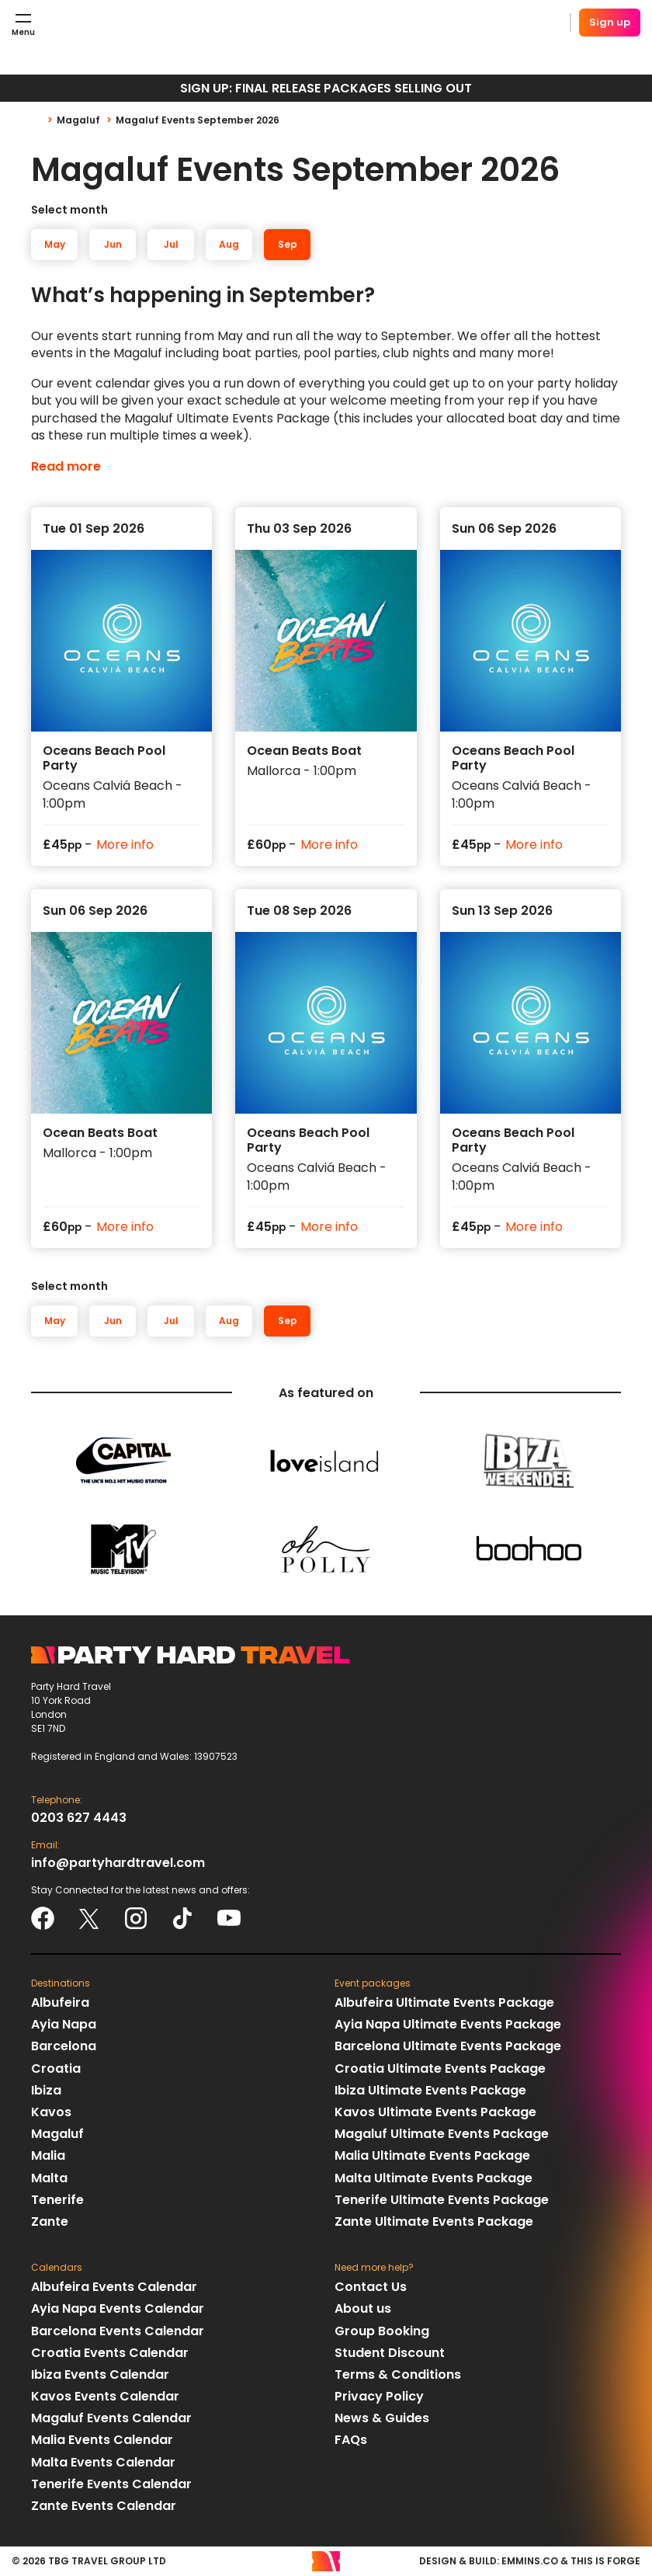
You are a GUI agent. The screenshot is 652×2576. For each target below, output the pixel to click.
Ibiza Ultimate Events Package (430, 2090)
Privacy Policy (379, 2396)
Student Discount (390, 2353)
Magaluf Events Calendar (111, 2418)
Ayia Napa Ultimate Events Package (448, 2024)
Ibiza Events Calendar (100, 2374)
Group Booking (382, 2331)
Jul (171, 244)
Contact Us (371, 2287)
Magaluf (78, 120)
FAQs (351, 2440)
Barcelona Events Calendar (117, 2331)
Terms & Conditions (398, 2374)
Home (44, 120)
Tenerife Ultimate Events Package (442, 2200)
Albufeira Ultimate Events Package (444, 2002)
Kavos (51, 2112)
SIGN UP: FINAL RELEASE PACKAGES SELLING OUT (326, 88)
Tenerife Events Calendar (111, 2484)
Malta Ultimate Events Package (433, 2178)
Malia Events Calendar (102, 2440)
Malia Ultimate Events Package (432, 2155)
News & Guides (382, 2418)
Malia (48, 2155)
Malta (49, 2178)
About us (363, 2308)
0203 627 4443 (79, 1818)
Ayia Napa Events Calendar (117, 2308)
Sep (287, 244)
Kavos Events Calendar (105, 2396)
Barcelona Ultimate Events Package (448, 2046)
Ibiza (46, 2090)
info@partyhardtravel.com (118, 1863)
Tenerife (57, 2200)
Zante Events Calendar (103, 2506)
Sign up (609, 22)
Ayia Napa (63, 2024)
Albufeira (60, 2002)
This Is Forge (605, 2560)
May (54, 244)
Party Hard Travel (144, 22)
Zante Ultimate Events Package (434, 2221)
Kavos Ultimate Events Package (435, 2112)
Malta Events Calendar (103, 2462)
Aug (229, 244)
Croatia (56, 2068)
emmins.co (529, 2560)
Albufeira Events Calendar (114, 2287)
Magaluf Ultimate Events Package (442, 2134)
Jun (113, 244)
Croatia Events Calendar (110, 2353)
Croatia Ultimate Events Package (440, 2068)
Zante (49, 2221)
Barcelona (63, 2046)
